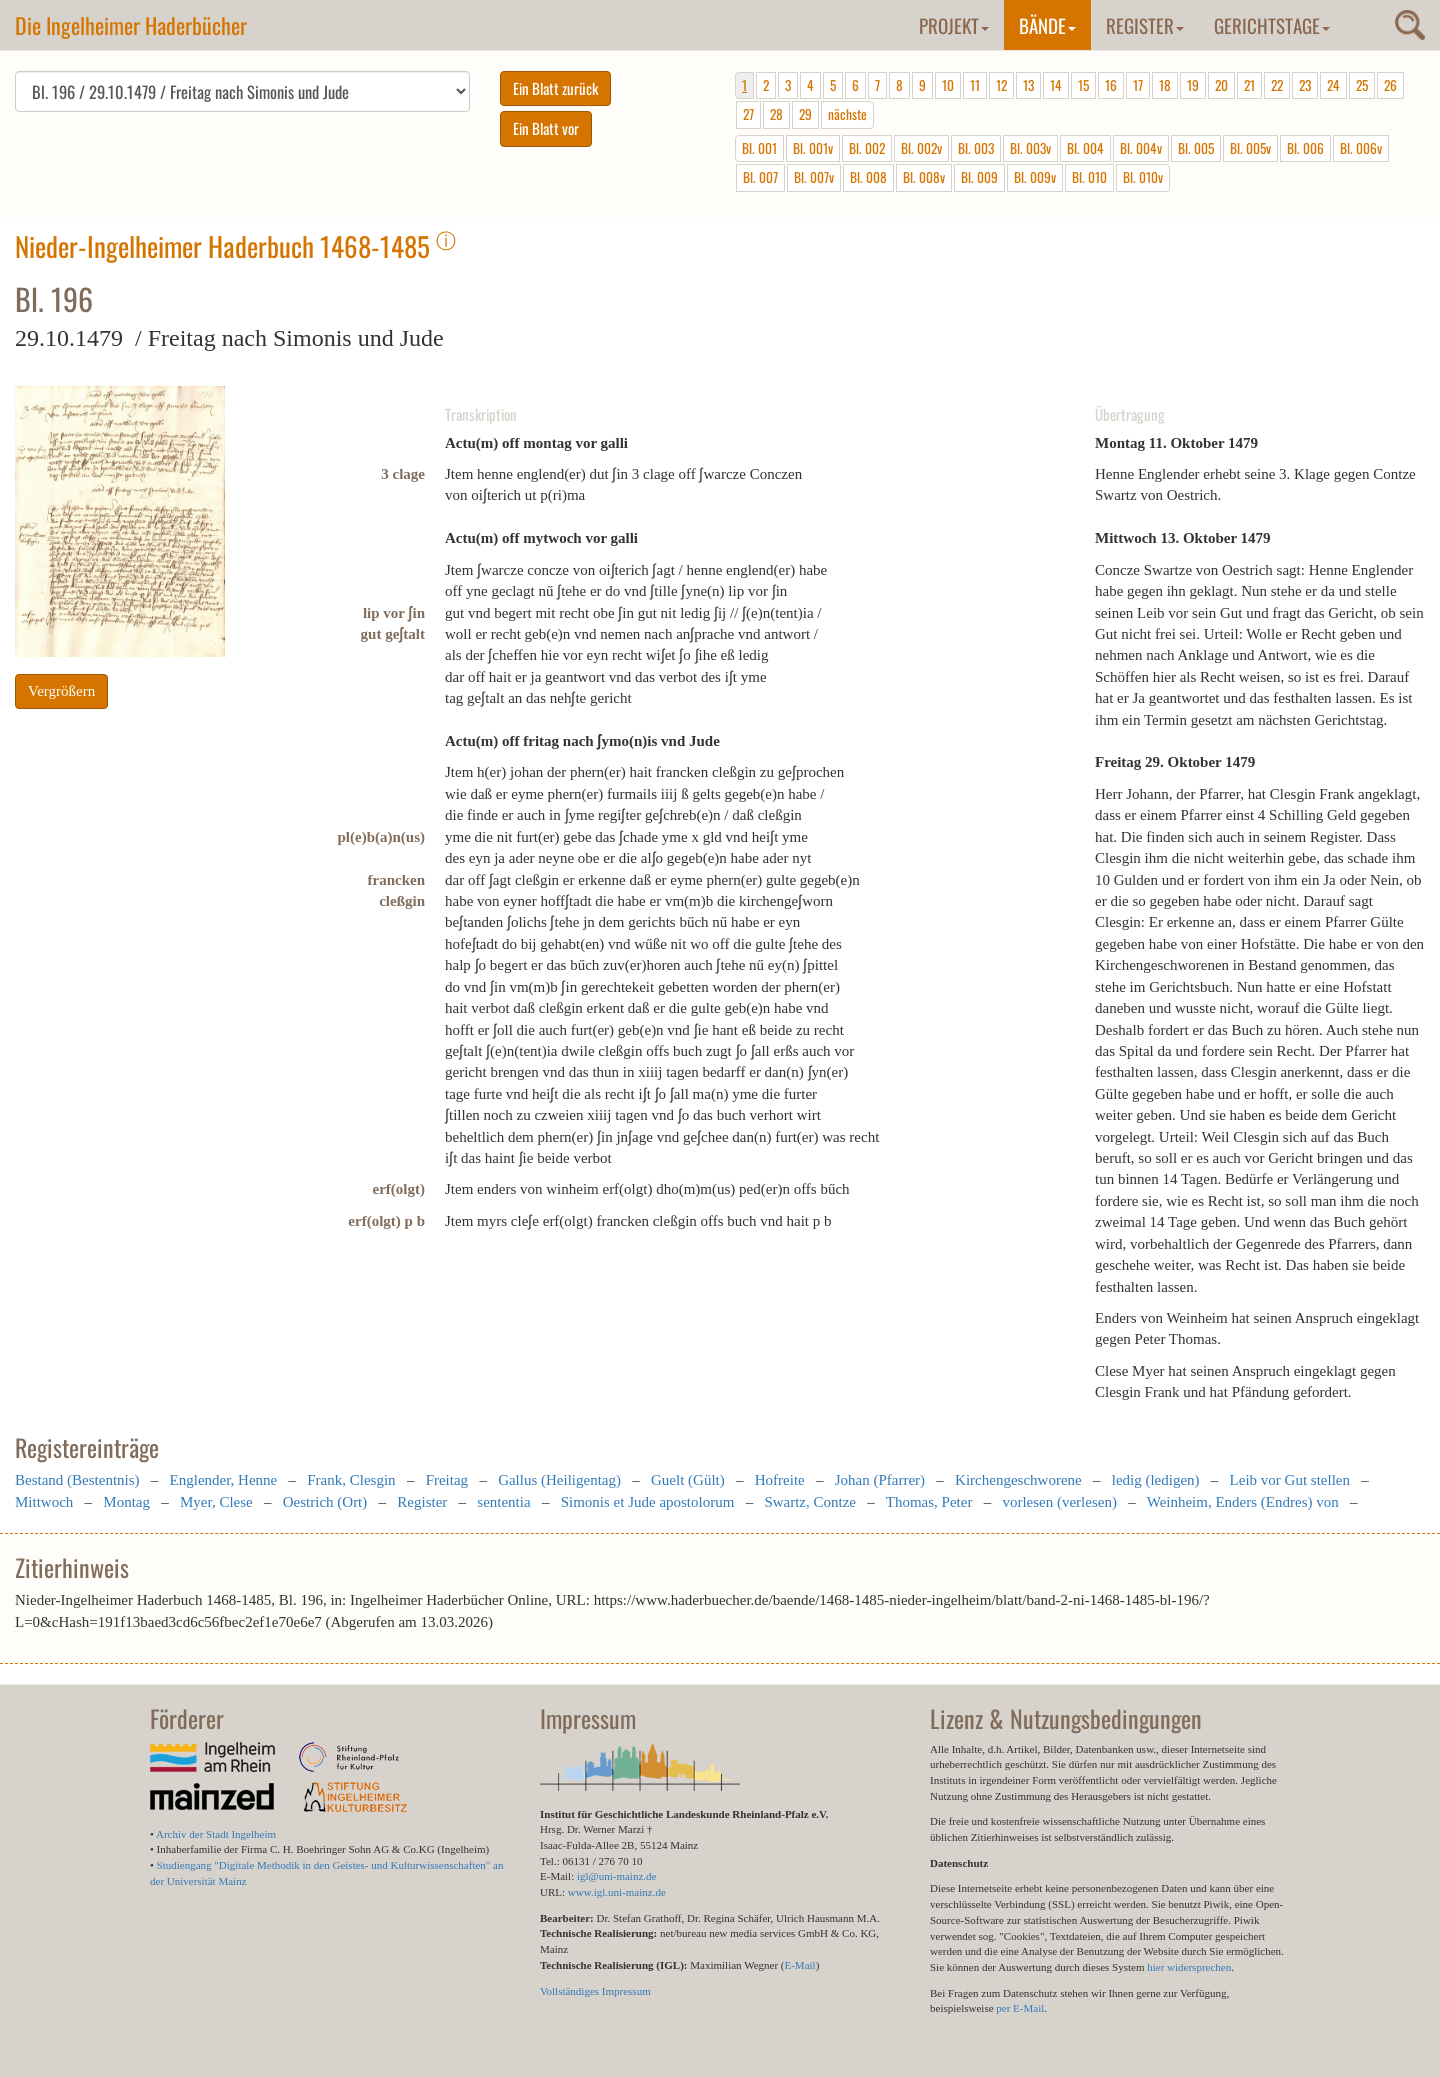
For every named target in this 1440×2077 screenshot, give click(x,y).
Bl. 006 (1305, 148)
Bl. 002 (867, 148)
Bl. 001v (813, 148)
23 (1305, 85)
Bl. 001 (759, 148)
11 (975, 85)
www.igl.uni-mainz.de (617, 1892)
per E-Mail (1020, 2008)
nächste (847, 114)
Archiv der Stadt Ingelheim (216, 1834)
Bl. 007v (814, 177)
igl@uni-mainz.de (616, 1876)
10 (948, 85)
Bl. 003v (1030, 148)
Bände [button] (1047, 25)
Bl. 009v (1035, 177)
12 (1001, 85)
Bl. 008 (868, 177)
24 (1333, 85)
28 (776, 114)
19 (1193, 85)
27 (748, 114)
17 (1138, 85)
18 (1165, 85)
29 (805, 114)
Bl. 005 (1196, 148)
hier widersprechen (1189, 1967)
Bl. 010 (1089, 177)
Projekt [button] (954, 25)
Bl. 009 (979, 177)
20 (1221, 85)
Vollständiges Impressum (595, 1991)
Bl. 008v (924, 177)
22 (1277, 85)
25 (1362, 85)
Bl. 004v (1141, 148)
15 (1083, 85)
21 (1249, 85)
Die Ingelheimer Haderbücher (131, 25)
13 (1028, 85)
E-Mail (799, 1965)
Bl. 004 (1085, 148)
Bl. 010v (1143, 177)
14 (1056, 85)
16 (1111, 85)
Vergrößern (61, 691)
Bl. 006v (1361, 148)
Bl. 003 (976, 148)
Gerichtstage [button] (1272, 25)
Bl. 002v (921, 148)
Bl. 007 (760, 177)
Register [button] (1145, 25)
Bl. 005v (1250, 148)
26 (1390, 85)
